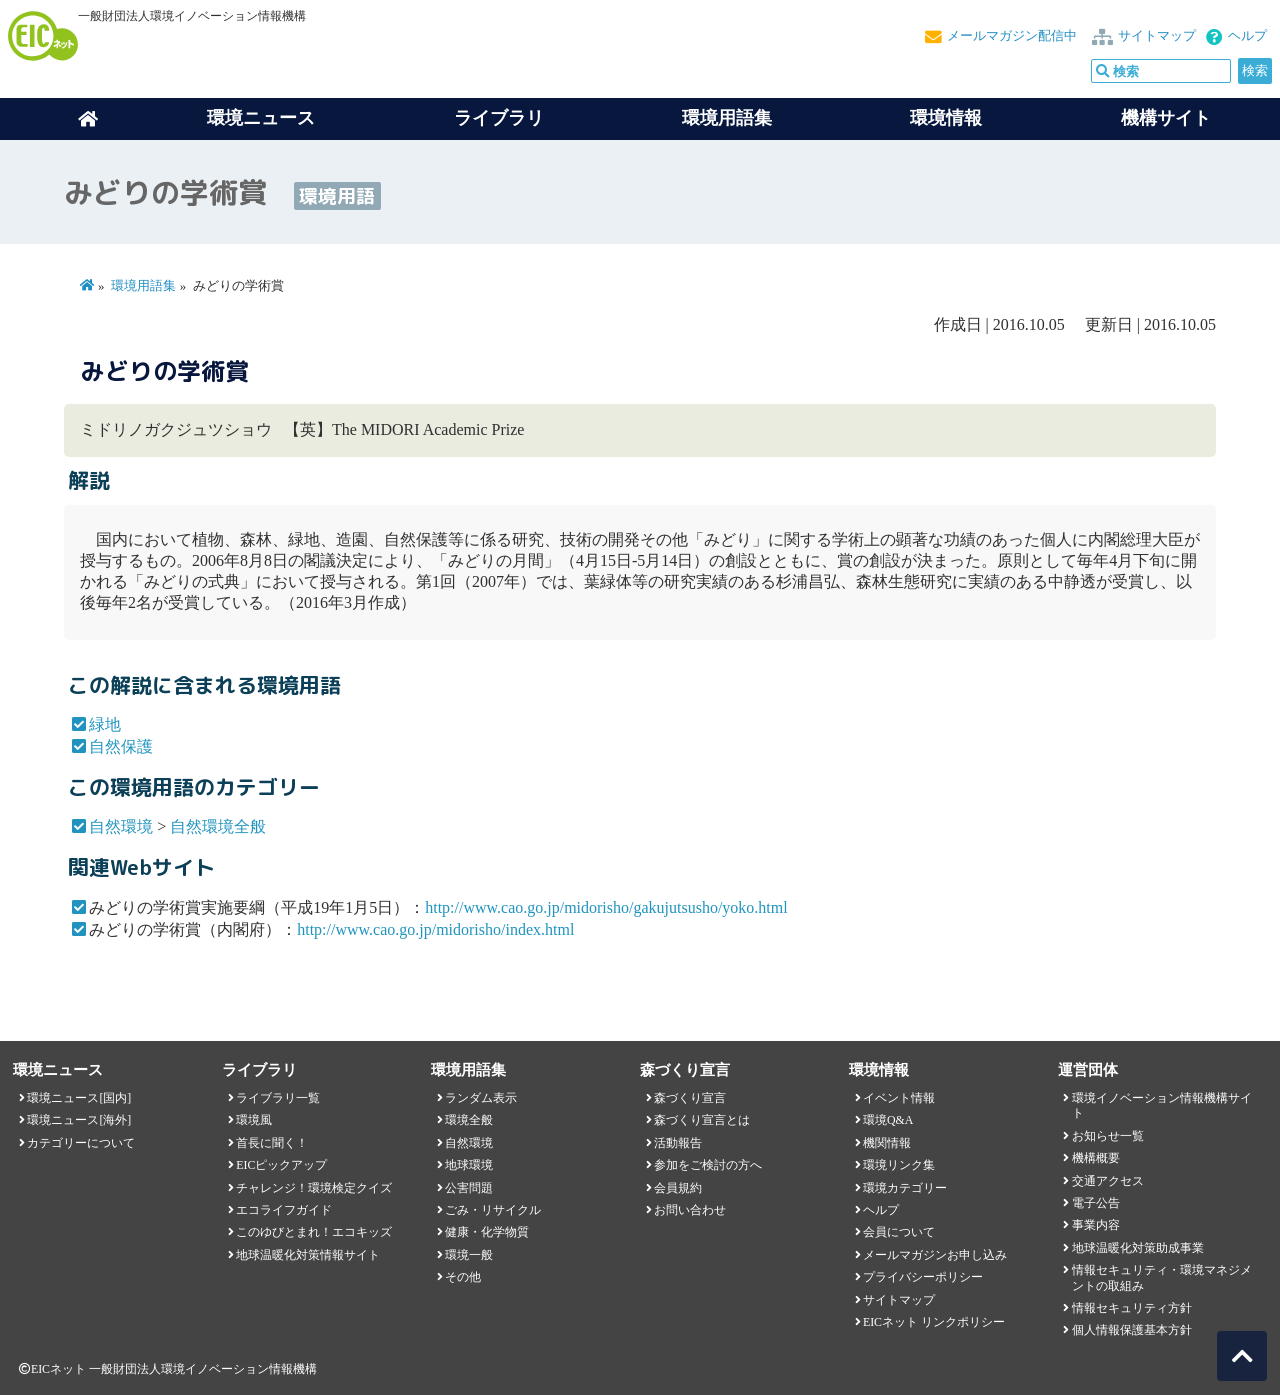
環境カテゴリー (905, 1188)
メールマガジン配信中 (1012, 36)
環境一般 (469, 1255)
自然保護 (121, 746)
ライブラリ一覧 (278, 1098)
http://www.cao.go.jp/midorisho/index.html (435, 929)
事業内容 (1096, 1225)
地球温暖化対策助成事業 (1138, 1248)
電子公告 (1096, 1203)
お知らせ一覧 (1108, 1136)
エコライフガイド (284, 1210)
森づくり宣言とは (702, 1120)
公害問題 (469, 1188)
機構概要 (1096, 1158)
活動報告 (678, 1143)
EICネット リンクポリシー (934, 1322)
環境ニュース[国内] (79, 1098)
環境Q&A (888, 1120)
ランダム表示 (481, 1098)
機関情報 (887, 1143)
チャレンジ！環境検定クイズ (314, 1188)
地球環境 (469, 1165)
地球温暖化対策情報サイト (308, 1255)
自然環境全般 (218, 826)
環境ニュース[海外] (79, 1120)
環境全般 (469, 1120)
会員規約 (678, 1188)
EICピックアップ (281, 1165)
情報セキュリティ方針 (1132, 1308)
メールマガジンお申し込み (935, 1255)
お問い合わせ (690, 1210)
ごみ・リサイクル (493, 1210)
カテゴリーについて (81, 1143)
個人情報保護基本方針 (1132, 1330)
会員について (899, 1232)
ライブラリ (499, 118)
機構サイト (1166, 118)
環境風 (254, 1120)
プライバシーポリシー (923, 1277)
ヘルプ (1247, 36)
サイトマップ (1157, 36)
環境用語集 (727, 118)
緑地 (105, 724)
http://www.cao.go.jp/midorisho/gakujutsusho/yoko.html (606, 907)
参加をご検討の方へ (708, 1165)
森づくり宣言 (690, 1098)
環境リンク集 (899, 1165)
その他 (463, 1277)
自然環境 (121, 826)
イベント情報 (899, 1098)
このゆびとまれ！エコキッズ (314, 1232)
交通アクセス (1108, 1181)
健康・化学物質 (487, 1232)
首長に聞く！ (272, 1143)
